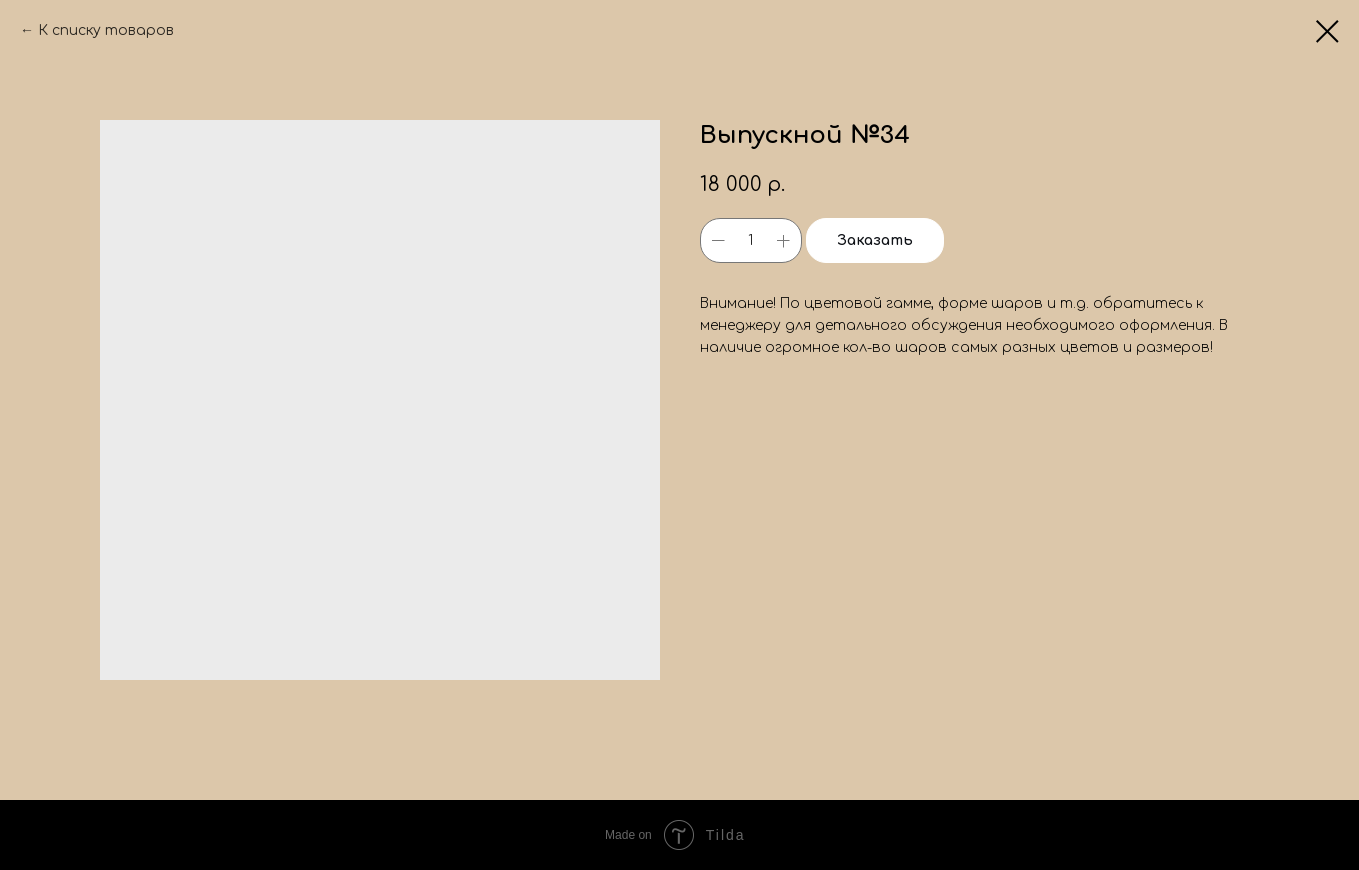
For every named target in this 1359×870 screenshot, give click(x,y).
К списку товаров (106, 30)
